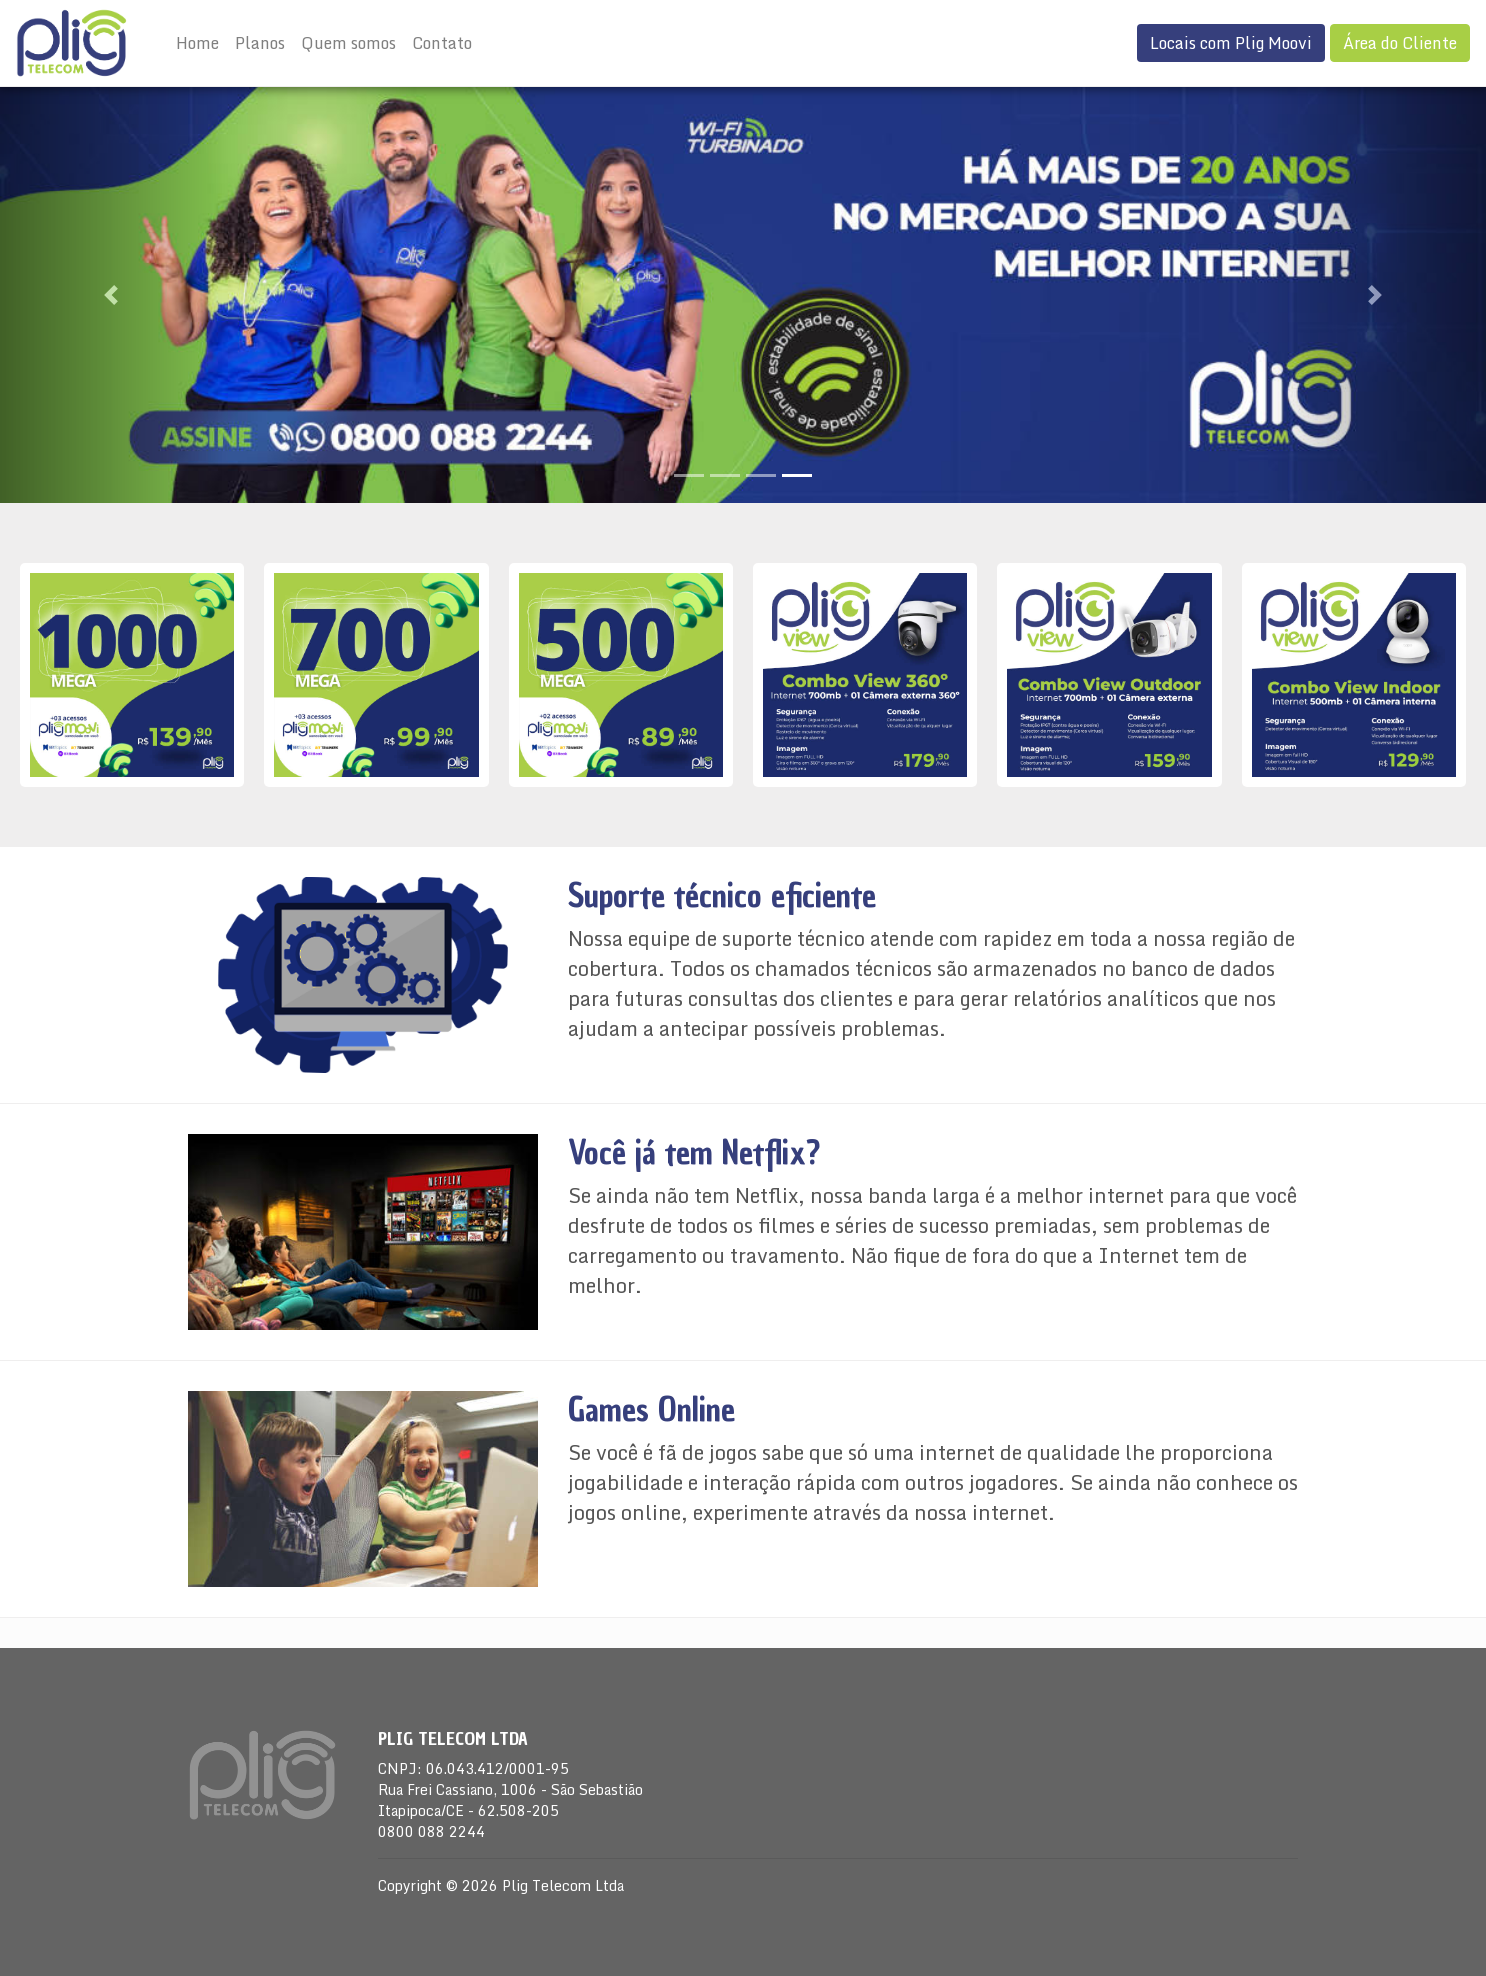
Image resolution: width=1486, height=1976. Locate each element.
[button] (111, 295)
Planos (260, 43)
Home (197, 43)
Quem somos (348, 43)
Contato (442, 43)
